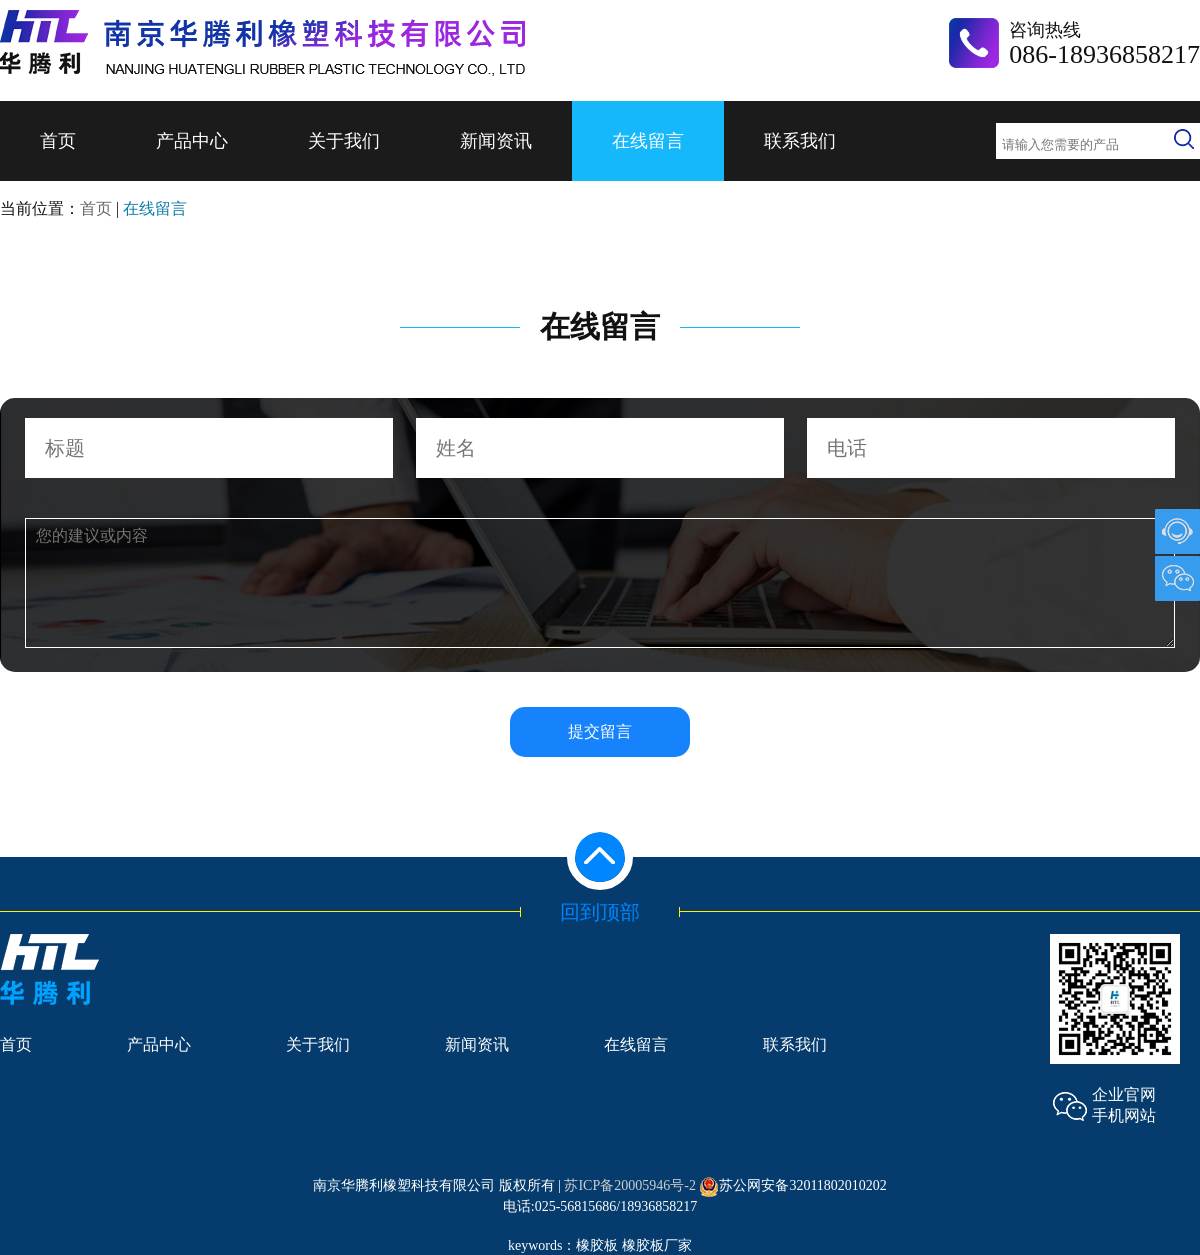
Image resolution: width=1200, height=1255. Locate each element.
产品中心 (192, 141)
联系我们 (800, 141)
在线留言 (648, 141)
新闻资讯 (496, 141)
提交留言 (600, 731)
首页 (58, 141)
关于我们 (344, 141)
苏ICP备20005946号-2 (629, 1185)
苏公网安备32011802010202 (792, 1185)
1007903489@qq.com (1177, 531)
